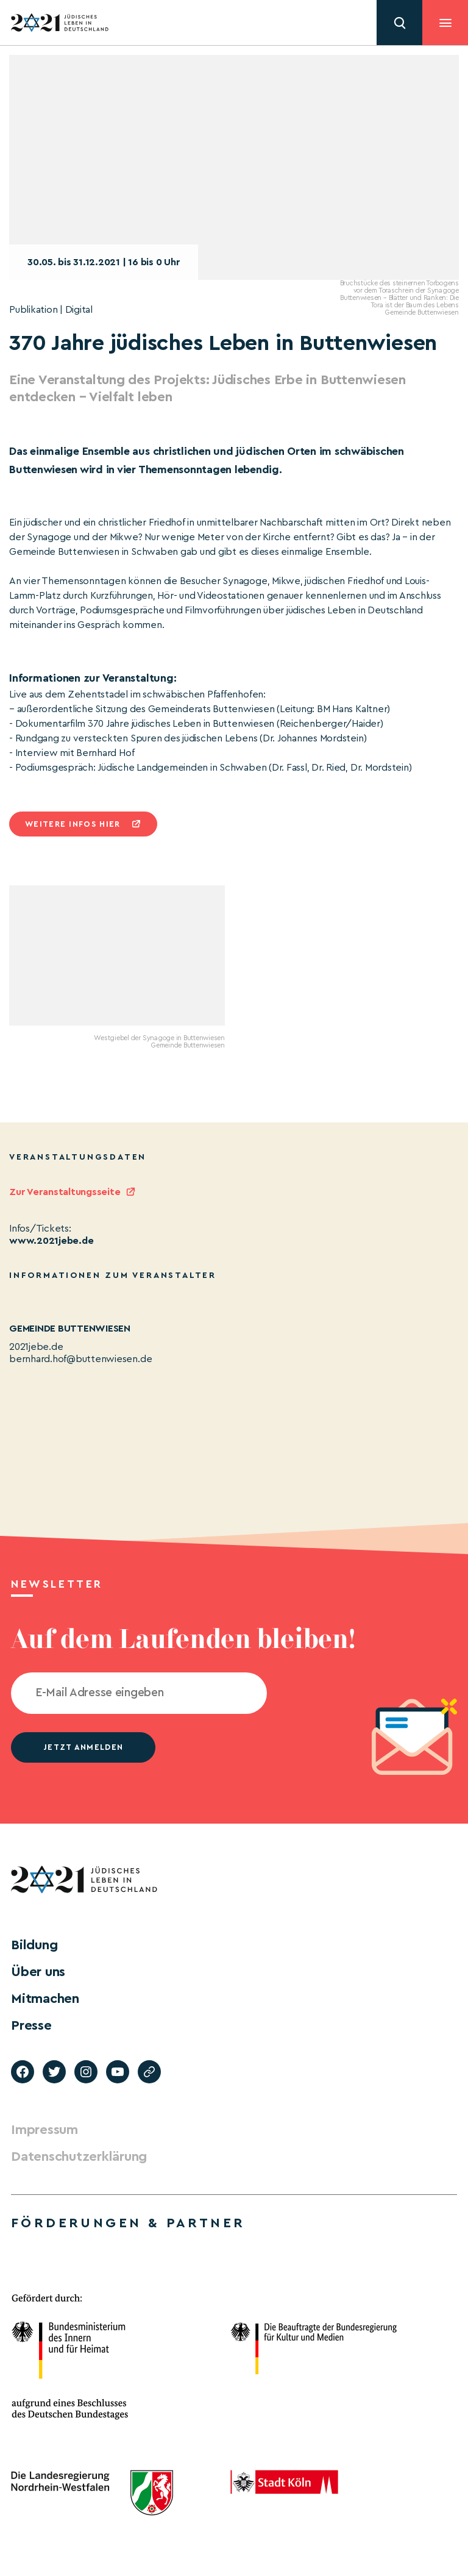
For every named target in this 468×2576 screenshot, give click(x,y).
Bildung (34, 1945)
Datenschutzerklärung (79, 2156)
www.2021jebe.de (51, 1241)
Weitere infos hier (72, 824)
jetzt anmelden (83, 1747)
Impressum (44, 2129)
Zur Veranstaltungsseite (64, 1192)
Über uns (38, 1971)
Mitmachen (45, 1998)
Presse (31, 2025)
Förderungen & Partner (128, 2223)
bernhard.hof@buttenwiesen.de (80, 1359)
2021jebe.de (36, 1347)
